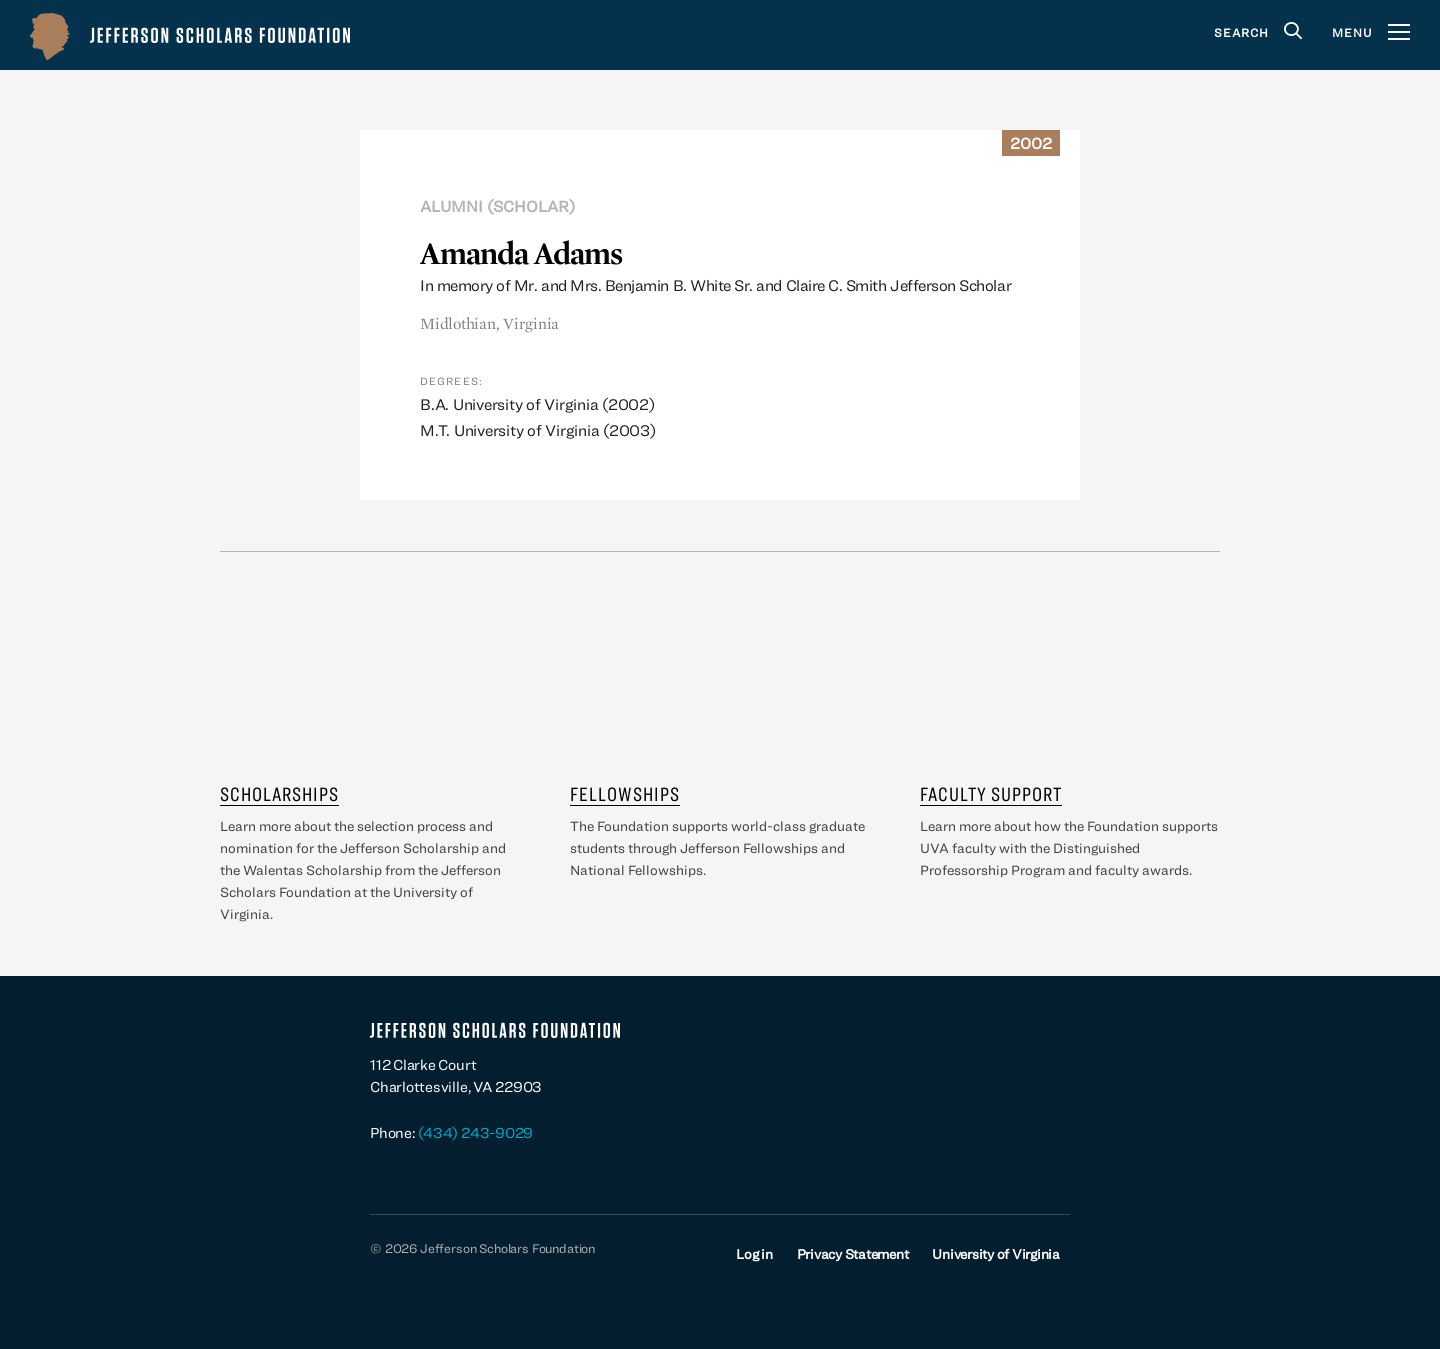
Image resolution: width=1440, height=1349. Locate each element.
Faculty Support (991, 793)
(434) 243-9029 (475, 1132)
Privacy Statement (853, 1254)
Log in (754, 1254)
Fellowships (625, 793)
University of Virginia (996, 1254)
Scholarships (279, 793)
